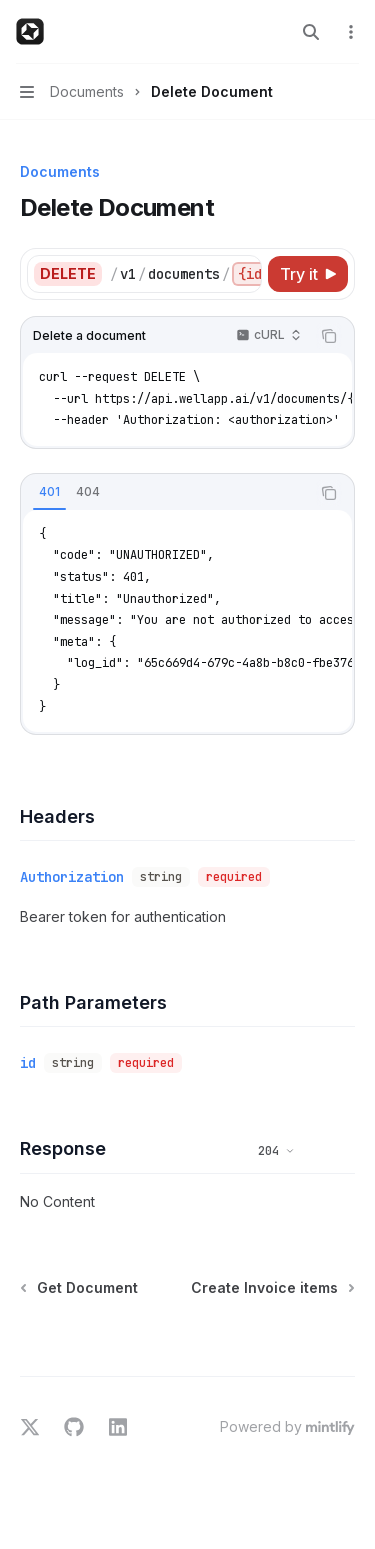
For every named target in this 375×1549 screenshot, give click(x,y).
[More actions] (349, 32)
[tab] (49, 492)
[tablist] (165, 493)
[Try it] (308, 274)
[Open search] (311, 32)
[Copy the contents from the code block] (329, 336)
